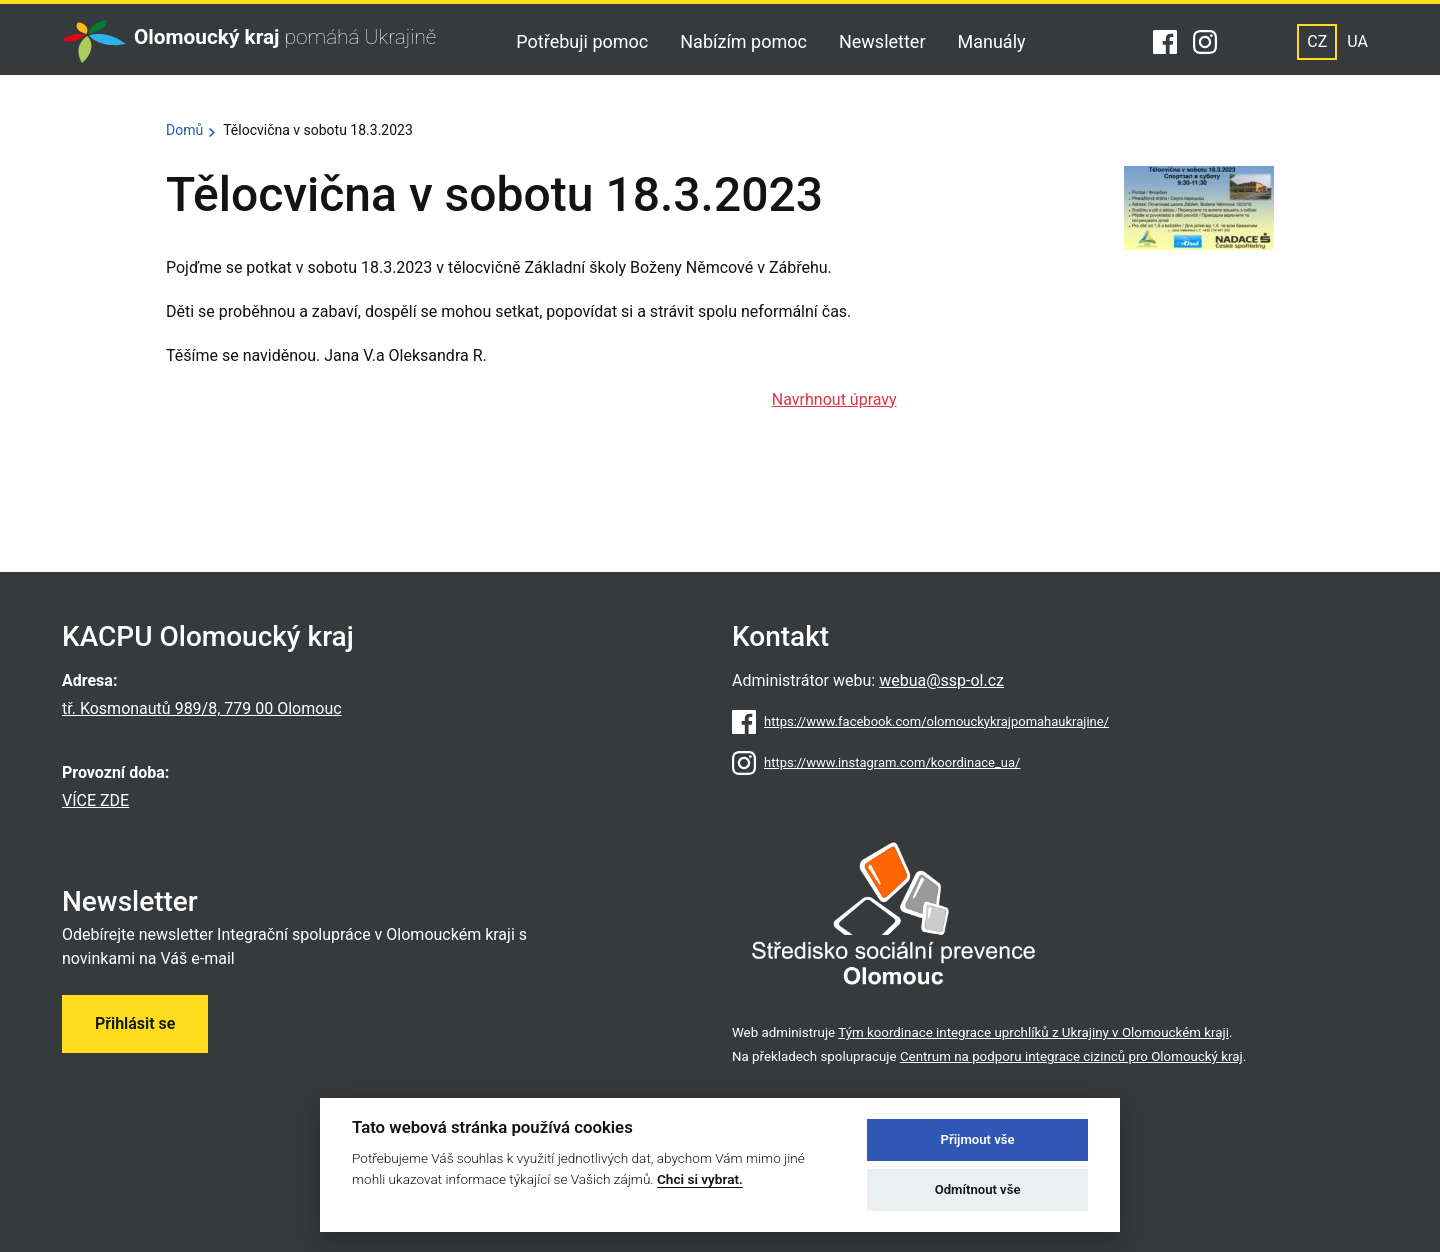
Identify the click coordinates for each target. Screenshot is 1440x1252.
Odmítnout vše (978, 1189)
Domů (184, 130)
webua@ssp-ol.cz (941, 680)
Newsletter (882, 41)
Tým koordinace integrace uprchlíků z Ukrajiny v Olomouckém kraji (1033, 1032)
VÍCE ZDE (95, 800)
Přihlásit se (135, 1023)
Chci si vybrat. (700, 1179)
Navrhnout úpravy (834, 399)
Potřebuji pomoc (582, 41)
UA (1357, 41)
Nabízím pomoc (743, 41)
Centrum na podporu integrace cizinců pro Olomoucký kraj (1071, 1056)
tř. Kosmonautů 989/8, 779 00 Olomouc (202, 708)
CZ (1317, 41)
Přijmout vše (978, 1139)
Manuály (992, 41)
